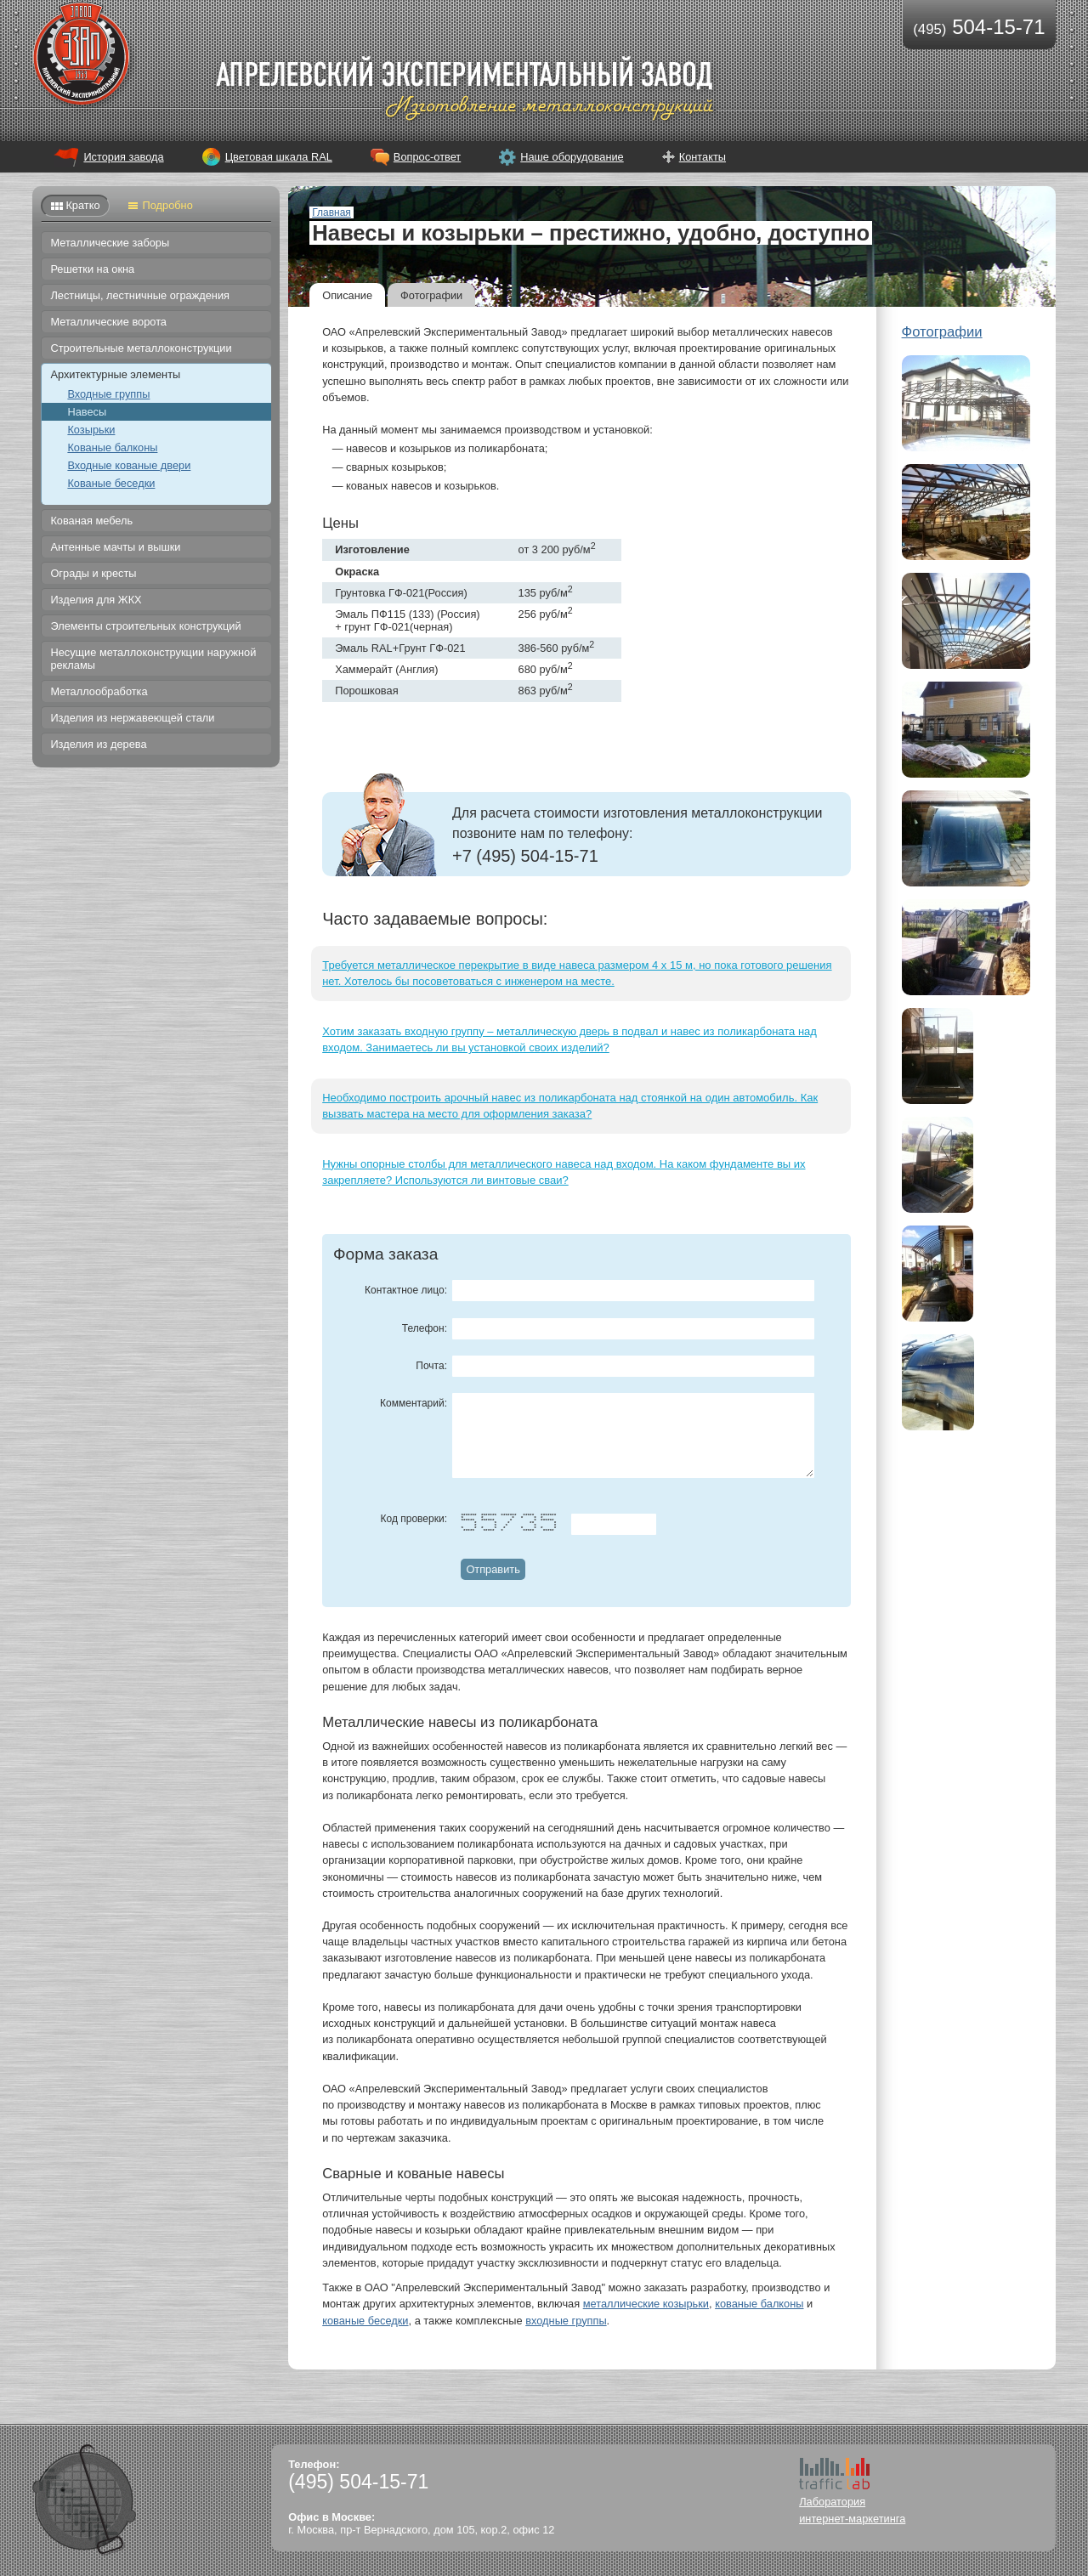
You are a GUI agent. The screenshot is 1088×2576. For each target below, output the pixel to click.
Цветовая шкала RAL (278, 156)
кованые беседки (365, 2320)
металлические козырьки (646, 2303)
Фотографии (431, 295)
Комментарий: (413, 1403)
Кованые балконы (112, 447)
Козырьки (91, 429)
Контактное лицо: (406, 1290)
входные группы (565, 2320)
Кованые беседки (111, 483)
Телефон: (424, 1328)
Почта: (431, 1366)
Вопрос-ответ (427, 156)
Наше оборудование (572, 156)
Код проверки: (414, 1519)
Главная (331, 212)
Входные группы (108, 394)
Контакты (702, 156)
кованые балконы (759, 2303)
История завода (123, 156)
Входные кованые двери (128, 465)
